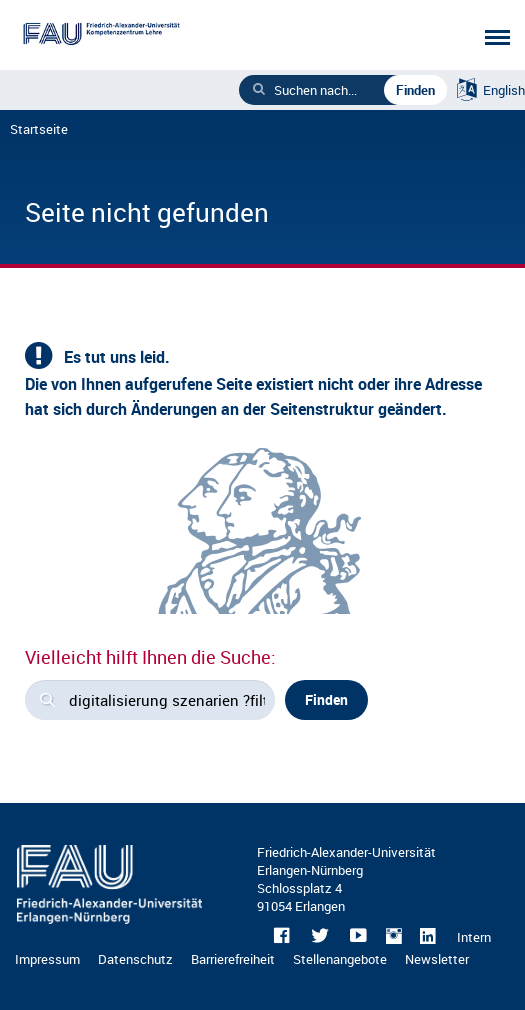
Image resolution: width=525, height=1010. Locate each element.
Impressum (47, 959)
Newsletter (437, 959)
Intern (474, 937)
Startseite (39, 129)
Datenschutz (135, 959)
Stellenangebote (340, 959)
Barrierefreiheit (233, 959)
